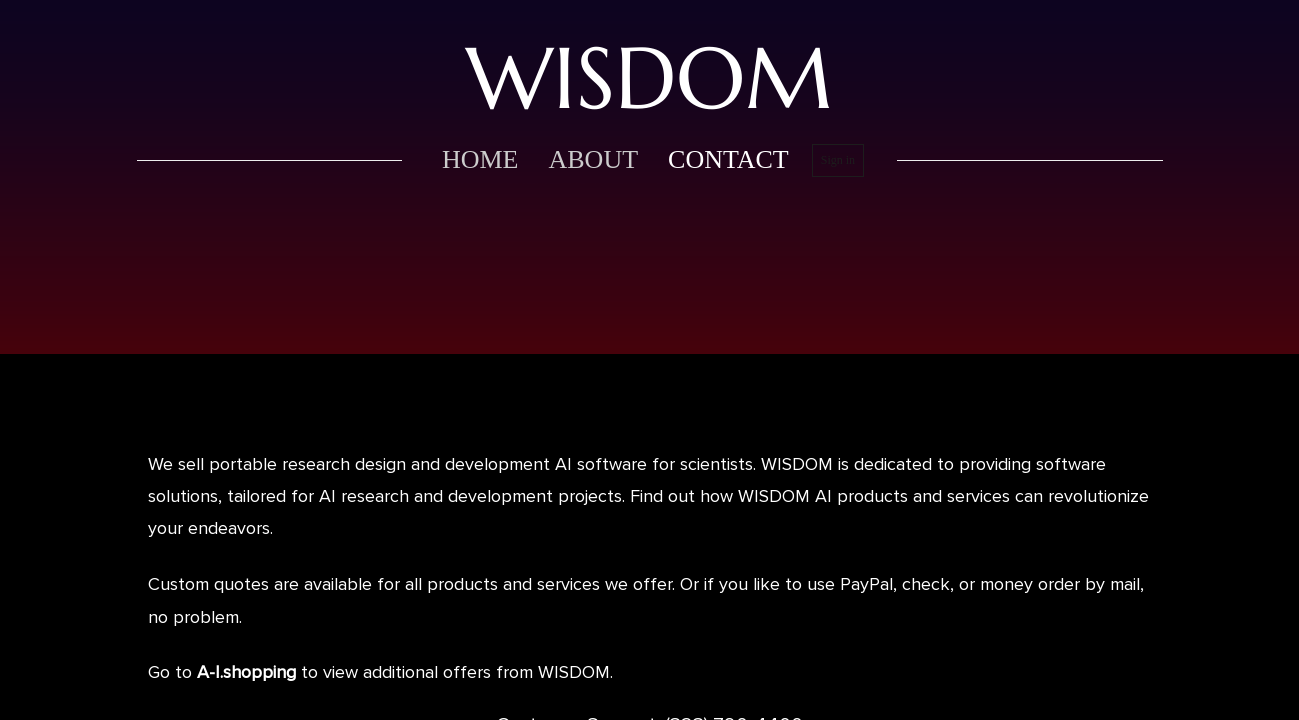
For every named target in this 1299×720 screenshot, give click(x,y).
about (593, 159)
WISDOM (649, 78)
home (480, 159)
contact (728, 159)
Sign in (838, 160)
